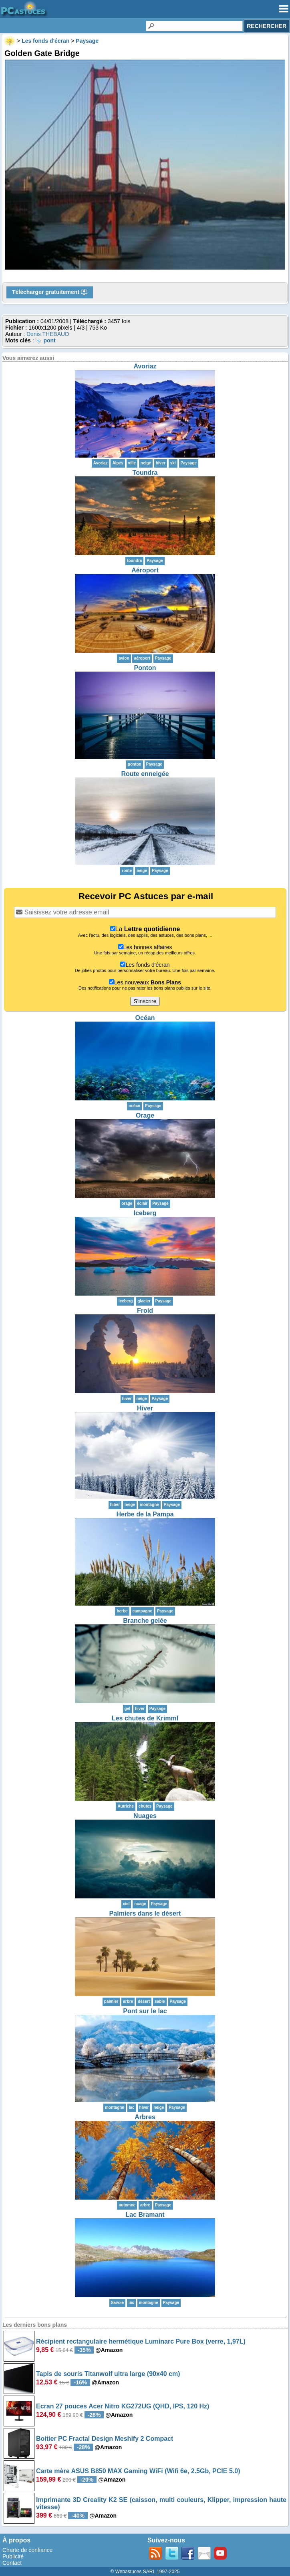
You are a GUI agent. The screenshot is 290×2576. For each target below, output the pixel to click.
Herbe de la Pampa (144, 1514)
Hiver (145, 1408)
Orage (145, 1115)
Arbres (145, 2117)
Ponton (145, 667)
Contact (12, 2563)
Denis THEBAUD (47, 334)
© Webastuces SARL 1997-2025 (145, 2571)
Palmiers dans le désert (145, 1913)
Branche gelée (145, 1620)
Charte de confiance (27, 2550)
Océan (145, 1017)
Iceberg (145, 1213)
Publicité (13, 2556)
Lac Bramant (145, 2214)
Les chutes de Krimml (145, 1718)
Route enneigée (145, 773)
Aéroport (145, 570)
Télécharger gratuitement (49, 292)
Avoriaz (144, 366)
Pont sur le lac (145, 2011)
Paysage (189, 463)
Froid (145, 1310)
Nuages (145, 1815)
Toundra (145, 472)
